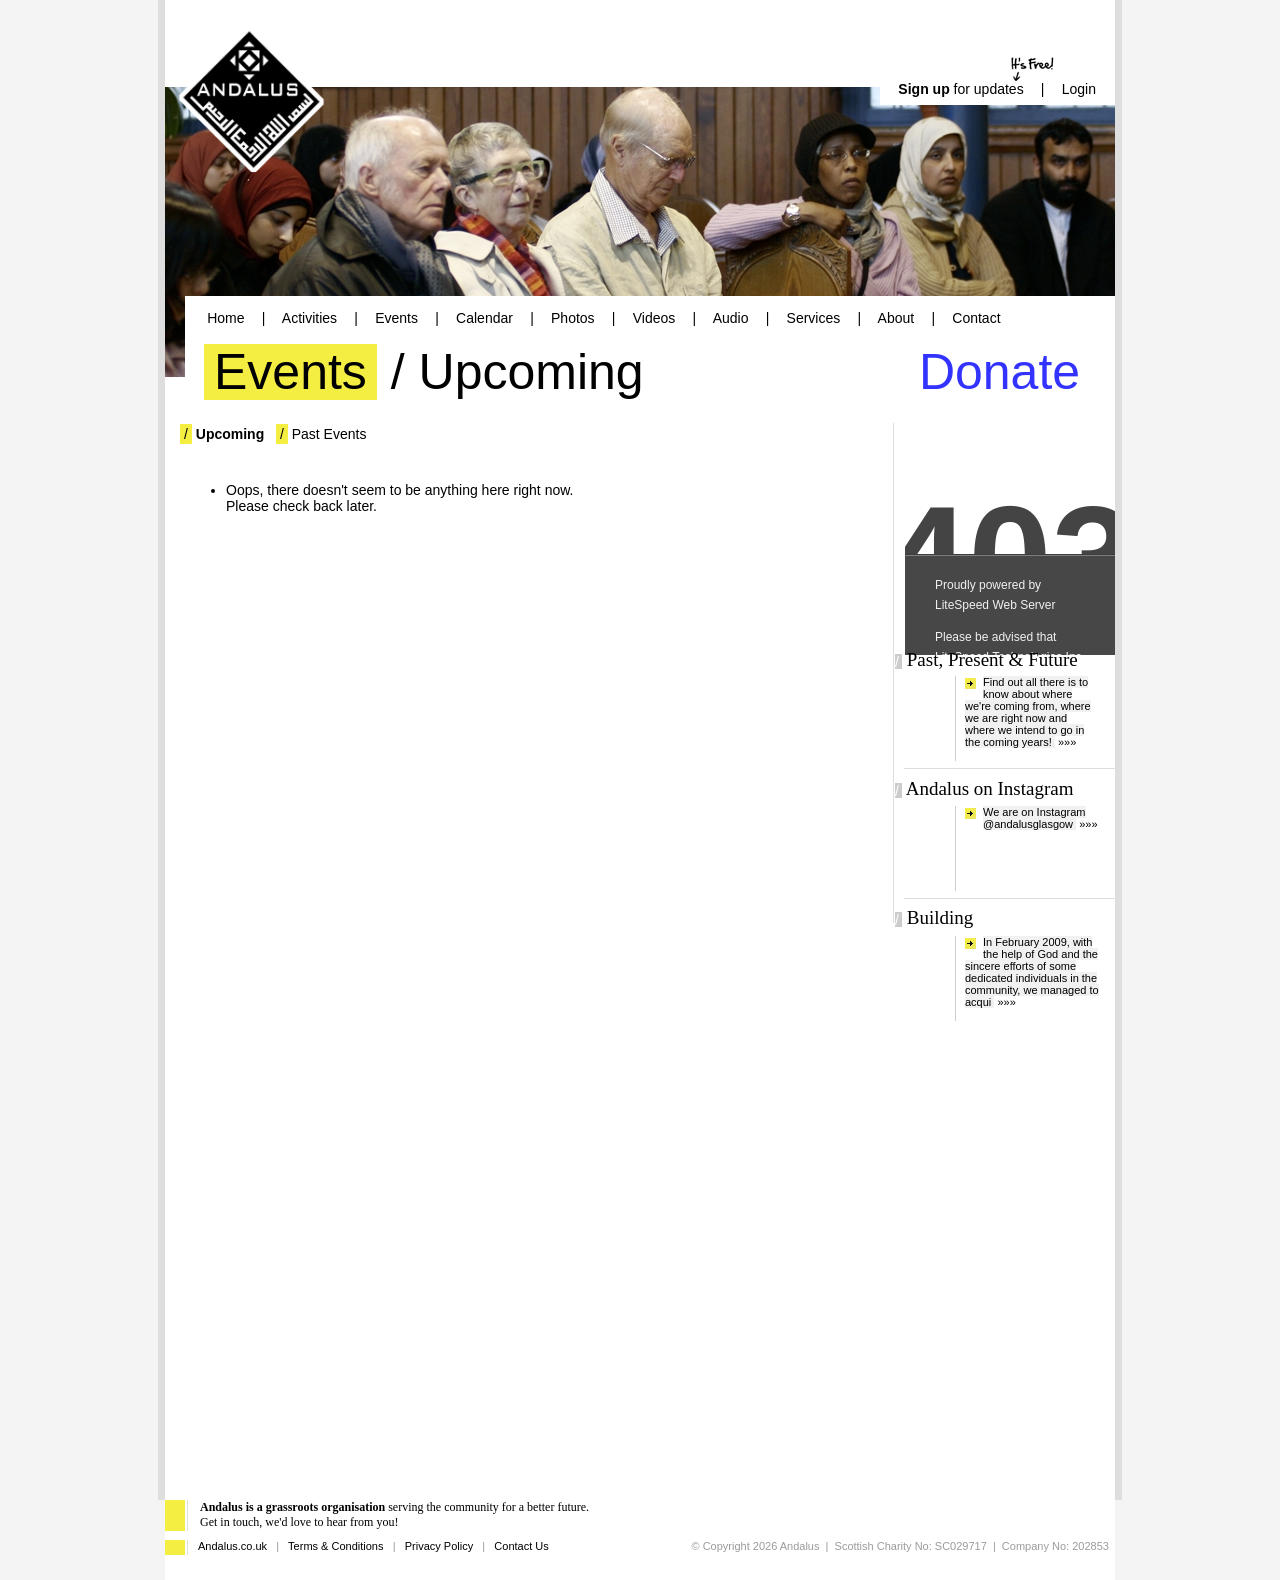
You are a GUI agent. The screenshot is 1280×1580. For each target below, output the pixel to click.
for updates (960, 89)
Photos (573, 318)
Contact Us (521, 1546)
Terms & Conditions (335, 1546)
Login (1079, 89)
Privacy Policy (439, 1546)
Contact (976, 318)
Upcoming (230, 434)
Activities (309, 318)
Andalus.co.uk (232, 1546)
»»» (1067, 742)
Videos (654, 318)
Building (940, 917)
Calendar (484, 318)
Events (396, 318)
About (896, 318)
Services (814, 318)
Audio (731, 318)
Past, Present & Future (992, 659)
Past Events (329, 434)
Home (225, 318)
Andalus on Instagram (990, 788)
